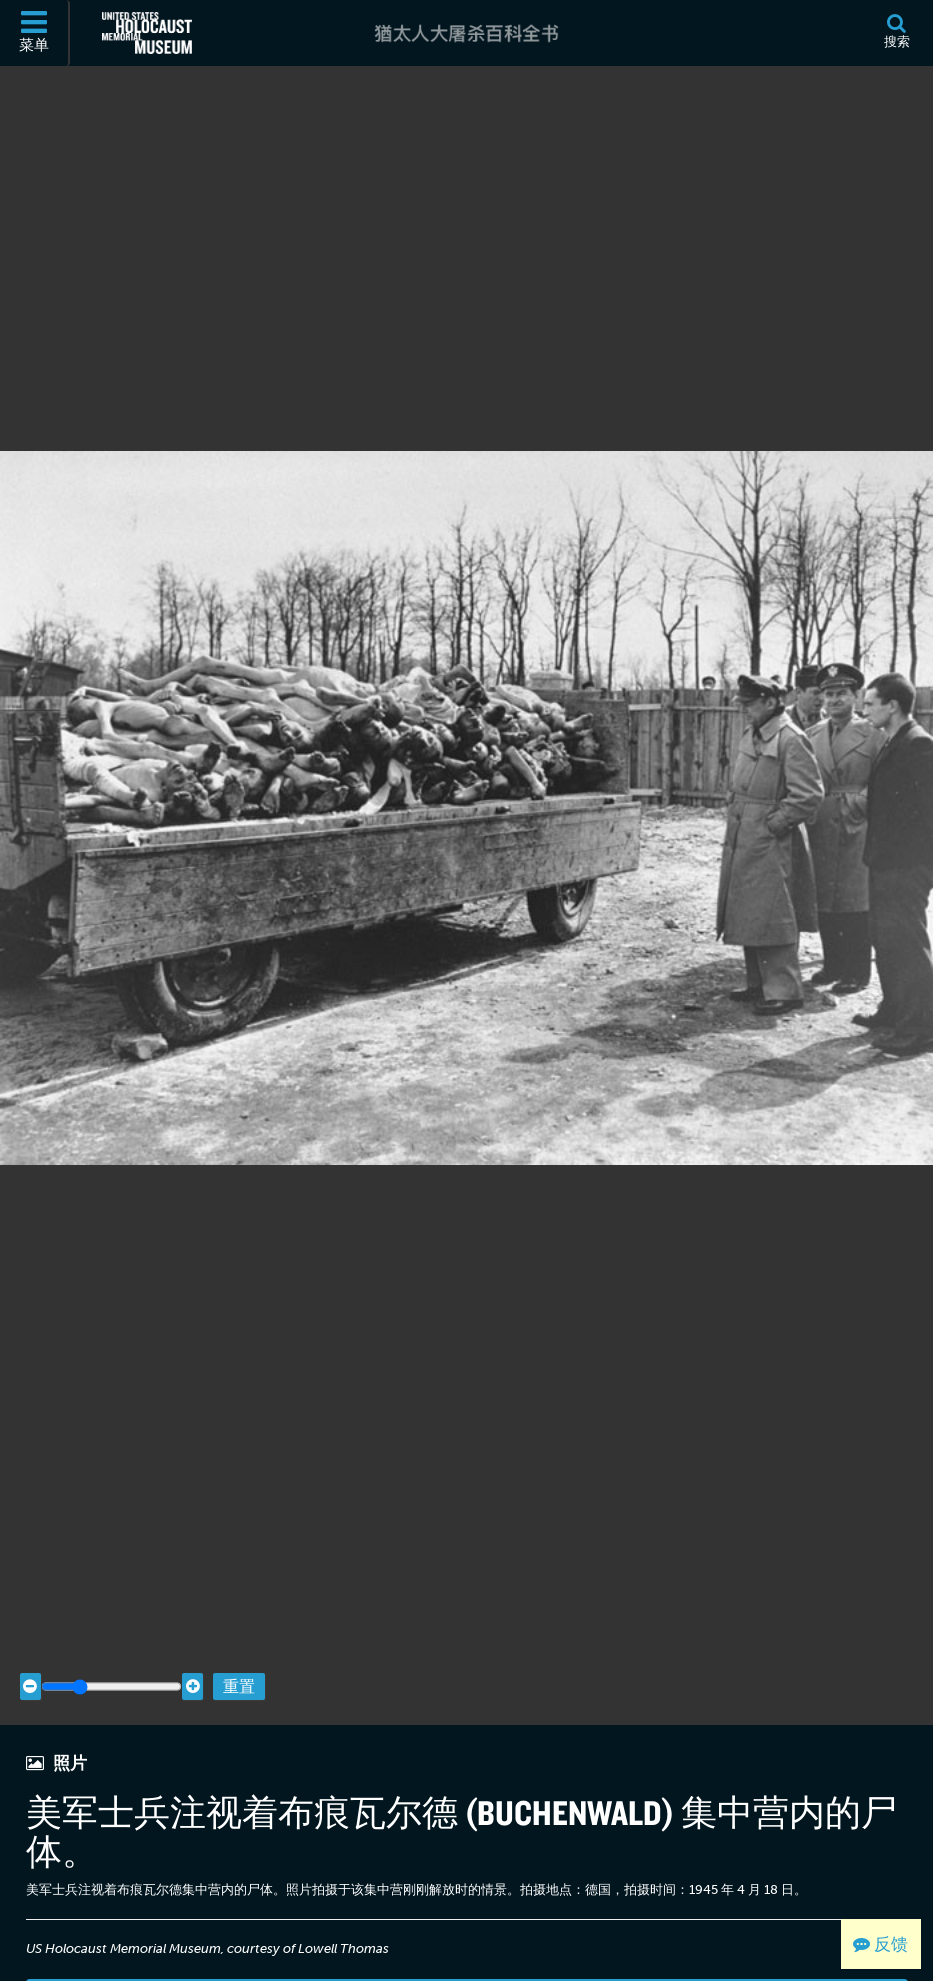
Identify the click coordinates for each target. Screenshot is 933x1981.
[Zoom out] (30, 1654)
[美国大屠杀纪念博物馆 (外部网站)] (147, 33)
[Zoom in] (192, 1654)
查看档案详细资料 (467, 1962)
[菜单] (35, 33)
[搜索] (896, 33)
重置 (239, 1653)
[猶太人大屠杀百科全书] (466, 33)
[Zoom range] (111, 1654)
